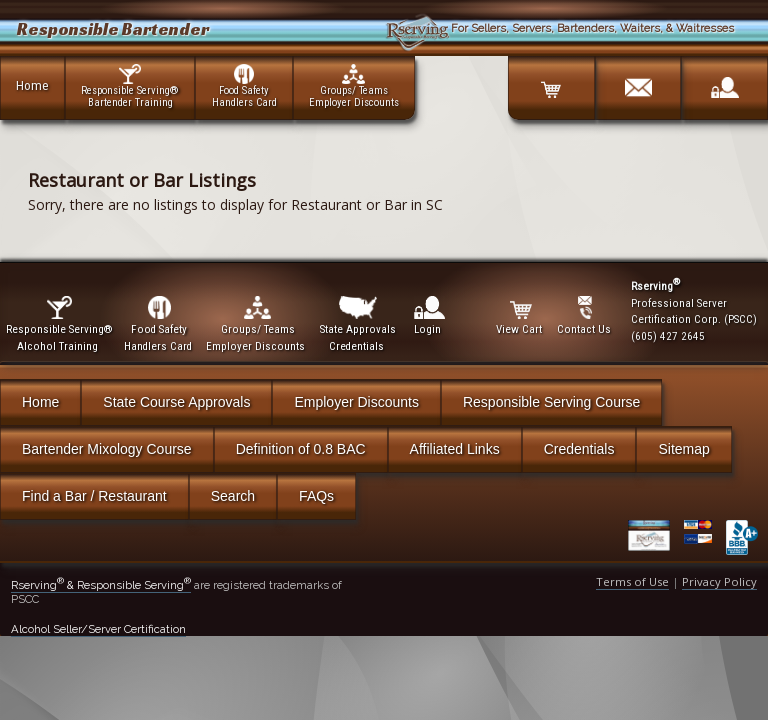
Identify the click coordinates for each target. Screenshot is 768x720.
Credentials (579, 449)
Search (233, 496)
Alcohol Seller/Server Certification (98, 629)
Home (32, 85)
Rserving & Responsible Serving (101, 585)
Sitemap (683, 449)
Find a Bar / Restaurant (94, 496)
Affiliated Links (455, 449)
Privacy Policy (719, 581)
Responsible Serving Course (551, 402)
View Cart (520, 316)
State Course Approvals (176, 402)
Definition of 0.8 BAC (301, 449)
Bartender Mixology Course (107, 449)
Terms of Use (632, 581)
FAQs (316, 496)
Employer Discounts (356, 402)
